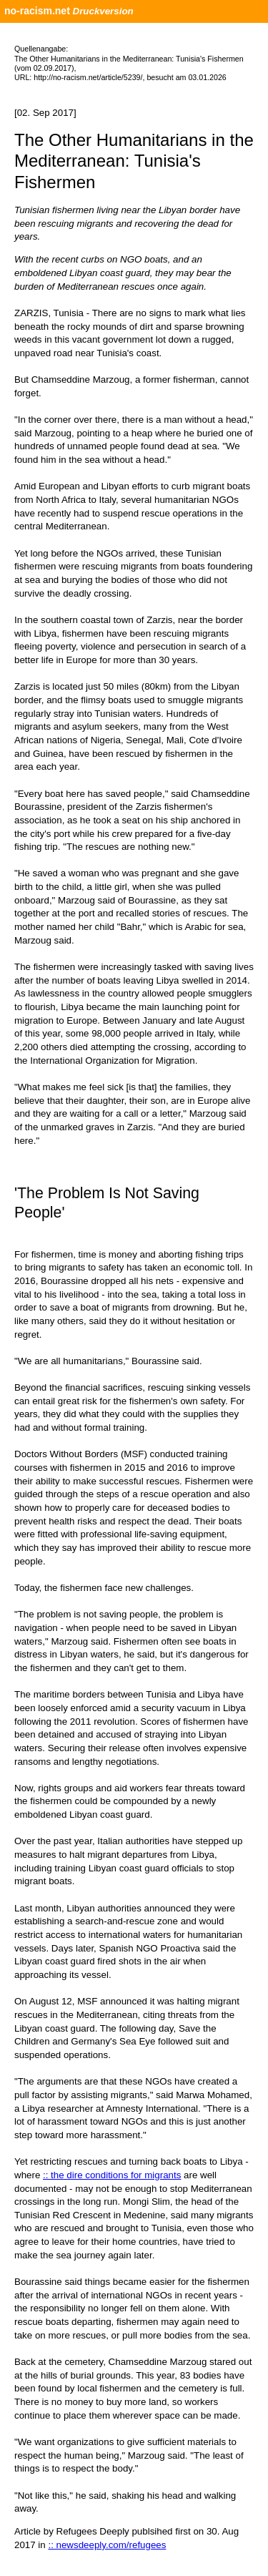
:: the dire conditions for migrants (112, 2175)
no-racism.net (37, 10)
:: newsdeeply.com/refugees (107, 2545)
